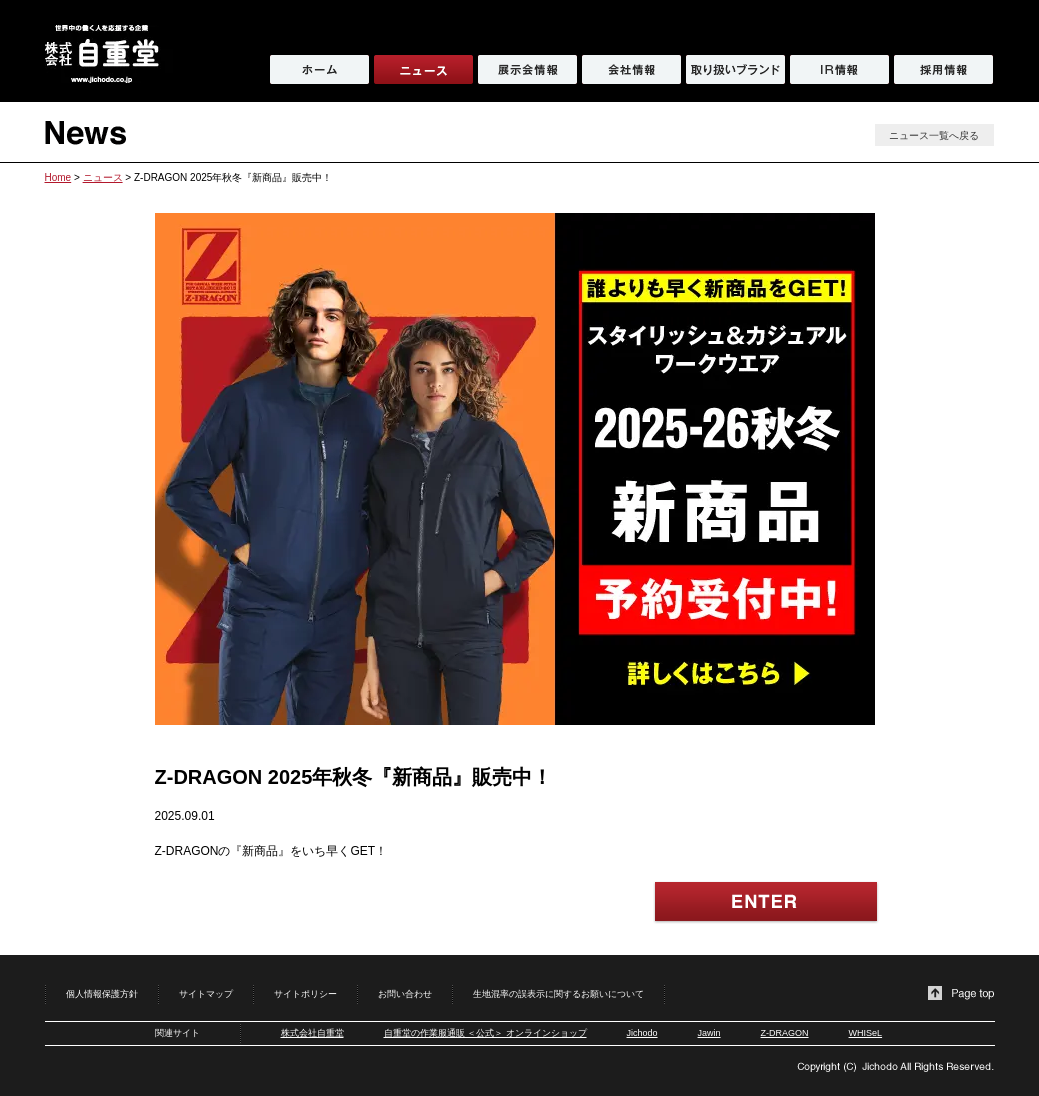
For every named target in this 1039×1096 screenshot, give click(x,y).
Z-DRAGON (785, 1033)
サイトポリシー (305, 994)
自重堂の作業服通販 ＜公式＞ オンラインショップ (485, 1033)
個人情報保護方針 (102, 994)
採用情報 (943, 69)
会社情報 (631, 69)
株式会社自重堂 (312, 1033)
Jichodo (642, 1033)
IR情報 (839, 69)
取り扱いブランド (735, 69)
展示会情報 (527, 69)
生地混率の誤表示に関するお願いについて (558, 994)
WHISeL (866, 1033)
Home (58, 177)
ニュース (103, 177)
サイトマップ (206, 994)
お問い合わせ (405, 994)
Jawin (709, 1033)
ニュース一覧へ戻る (934, 135)
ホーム (319, 69)
